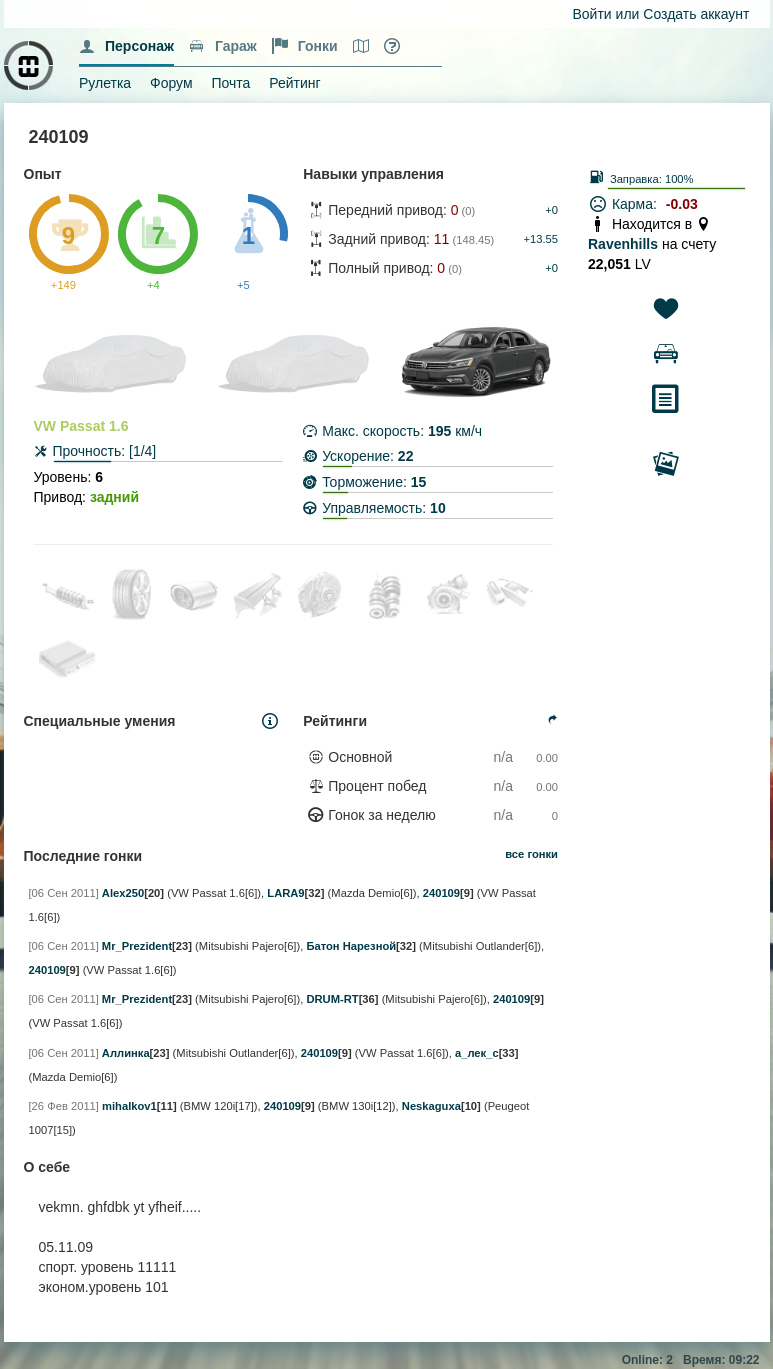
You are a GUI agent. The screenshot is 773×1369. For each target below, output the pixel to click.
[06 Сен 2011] (64, 893)
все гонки (531, 854)
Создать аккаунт (696, 14)
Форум (171, 83)
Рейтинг (294, 83)
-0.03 (682, 204)
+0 (551, 210)
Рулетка (105, 83)
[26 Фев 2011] (64, 1106)
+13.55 (540, 239)
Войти (592, 14)
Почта (230, 83)
